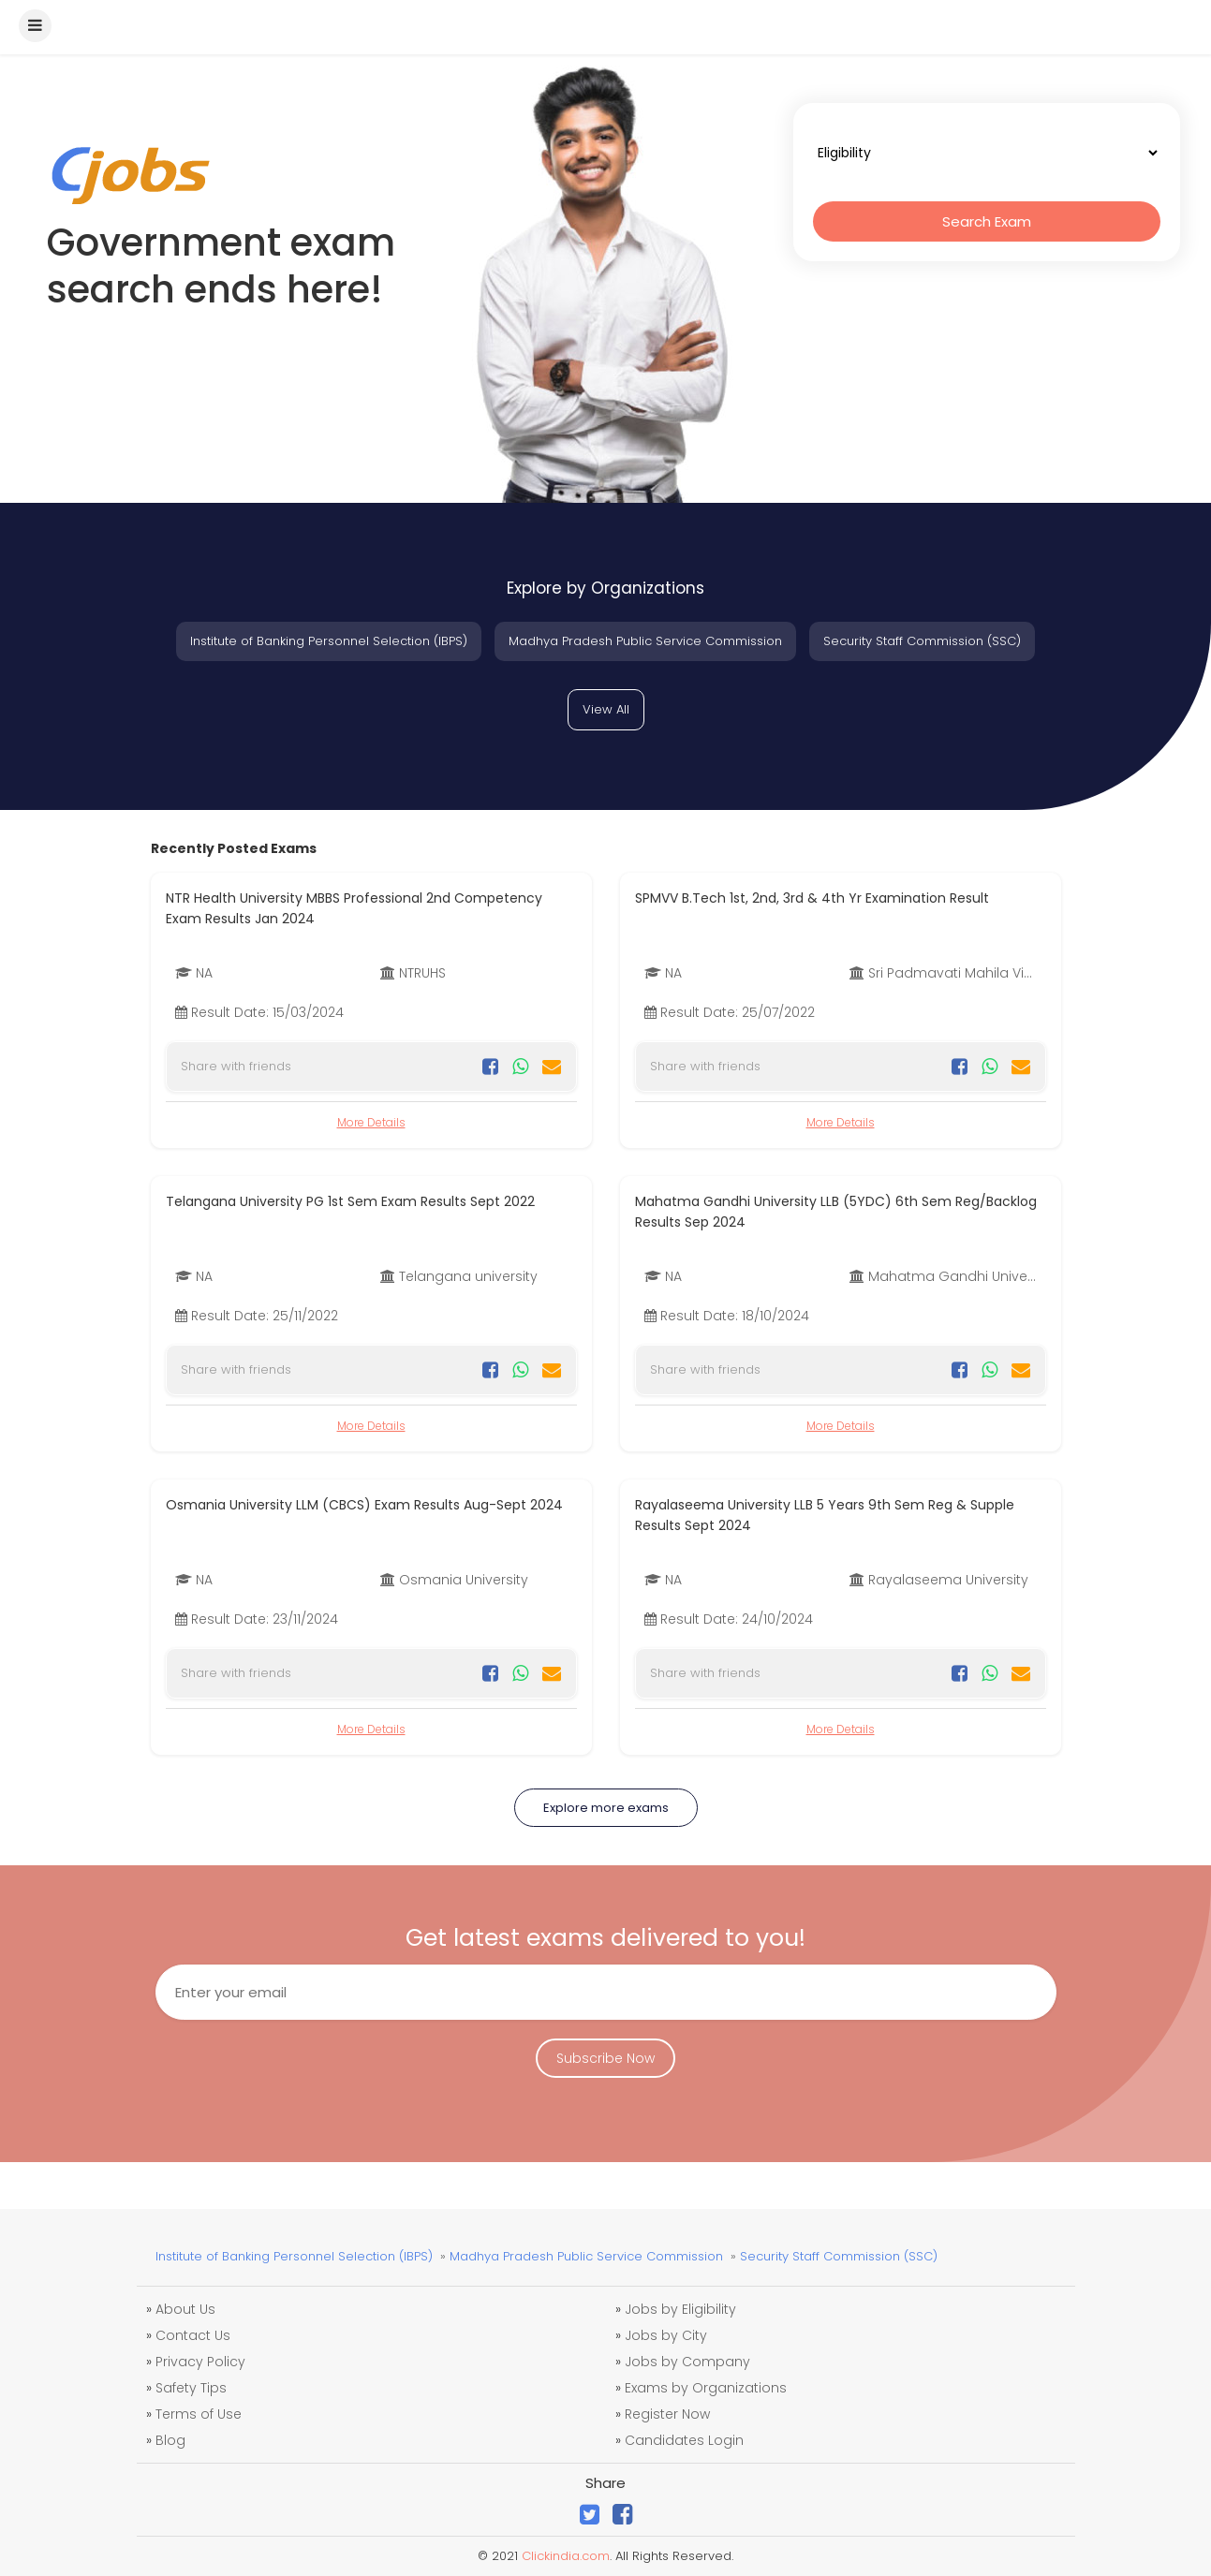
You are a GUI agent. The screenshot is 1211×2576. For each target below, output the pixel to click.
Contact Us (192, 2335)
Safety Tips (191, 2387)
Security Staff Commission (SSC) (922, 641)
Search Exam (986, 221)
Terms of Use (198, 2414)
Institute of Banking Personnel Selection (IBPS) (328, 641)
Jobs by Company (687, 2361)
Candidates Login (684, 2440)
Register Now (667, 2414)
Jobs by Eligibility (680, 2309)
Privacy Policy (200, 2361)
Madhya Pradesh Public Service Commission (645, 641)
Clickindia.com (566, 2556)
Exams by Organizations (706, 2387)
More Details (371, 1122)
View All (606, 709)
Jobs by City (666, 2335)
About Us (185, 2309)
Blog (170, 2440)
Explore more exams (606, 1808)
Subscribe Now (605, 2058)
